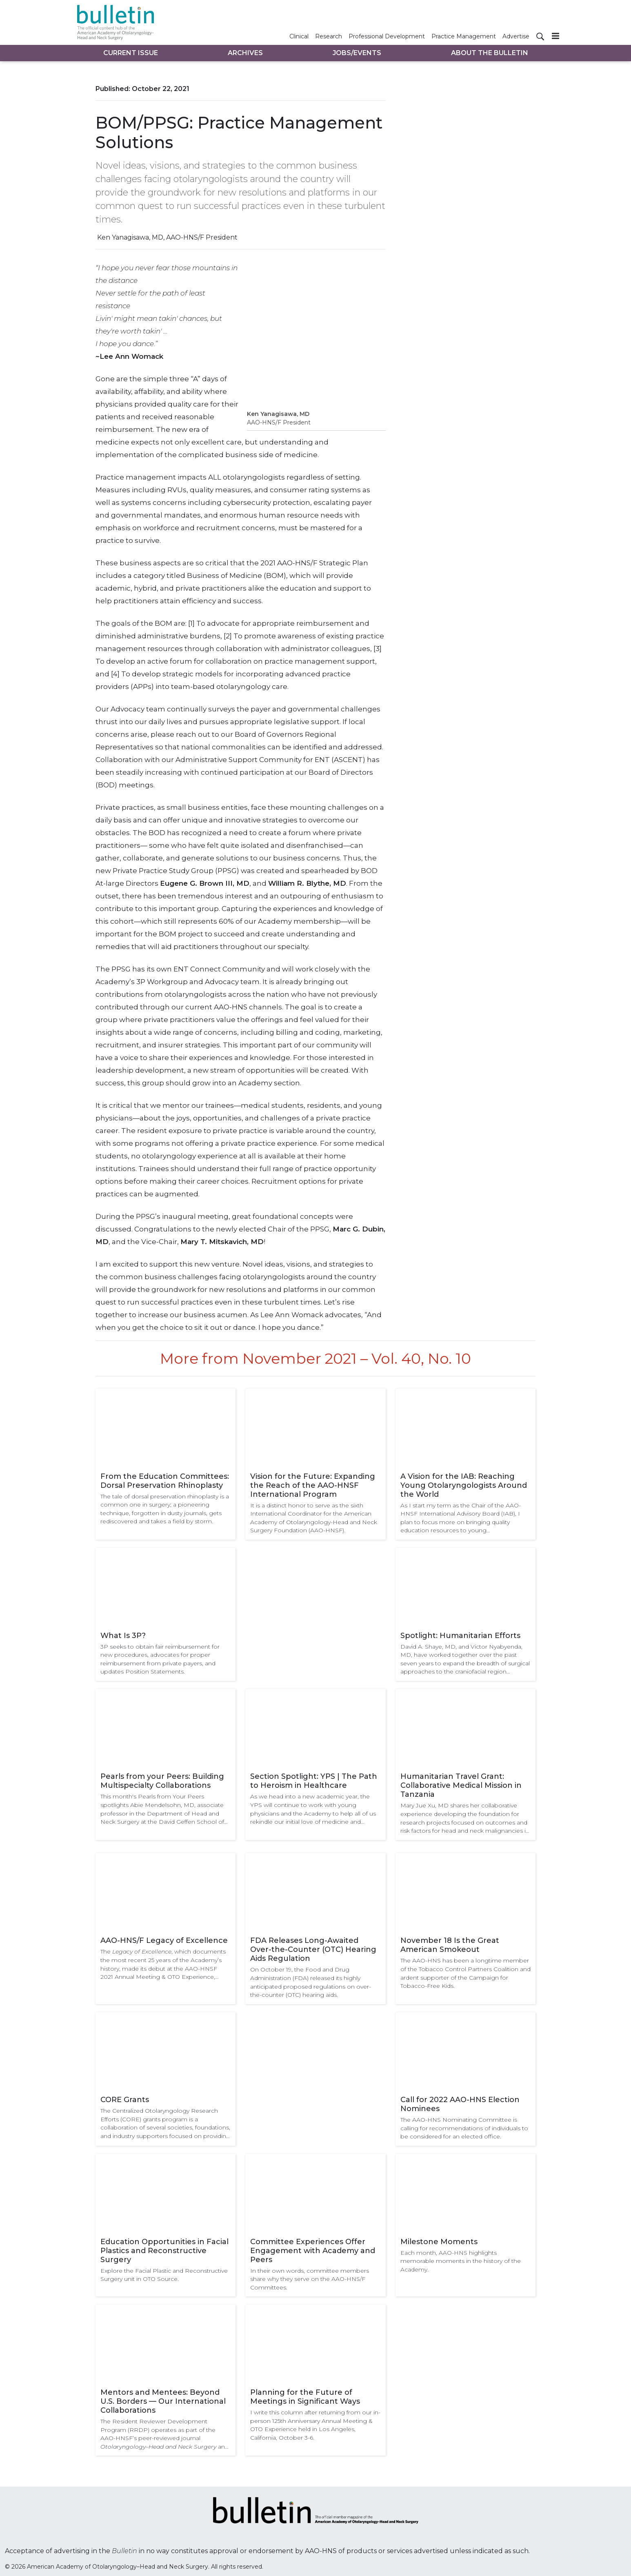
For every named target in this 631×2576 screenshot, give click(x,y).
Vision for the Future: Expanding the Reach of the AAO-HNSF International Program (312, 1485)
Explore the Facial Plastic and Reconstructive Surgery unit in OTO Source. (164, 2275)
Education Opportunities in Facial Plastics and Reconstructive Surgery (164, 2250)
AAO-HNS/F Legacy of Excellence (164, 1940)
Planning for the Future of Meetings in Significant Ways (305, 2397)
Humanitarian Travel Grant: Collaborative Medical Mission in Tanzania (461, 1785)
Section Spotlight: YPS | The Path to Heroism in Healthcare (313, 1781)
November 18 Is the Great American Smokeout (449, 1945)
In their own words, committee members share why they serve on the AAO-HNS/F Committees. (309, 2279)
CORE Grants (124, 2099)
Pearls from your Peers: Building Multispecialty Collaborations (162, 1781)
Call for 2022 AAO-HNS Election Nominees (460, 2104)
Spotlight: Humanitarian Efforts (460, 1635)
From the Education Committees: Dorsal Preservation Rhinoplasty (164, 1481)
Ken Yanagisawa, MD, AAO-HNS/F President (167, 237)
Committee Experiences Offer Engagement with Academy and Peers (312, 2250)
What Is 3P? (123, 1635)
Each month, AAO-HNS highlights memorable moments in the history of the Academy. (460, 2261)
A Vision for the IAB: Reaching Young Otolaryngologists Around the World (463, 1485)
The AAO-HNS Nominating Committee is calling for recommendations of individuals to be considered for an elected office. (464, 2128)
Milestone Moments (439, 2241)
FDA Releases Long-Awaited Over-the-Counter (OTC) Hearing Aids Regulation (313, 1949)
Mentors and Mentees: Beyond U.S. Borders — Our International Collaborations (163, 2401)
